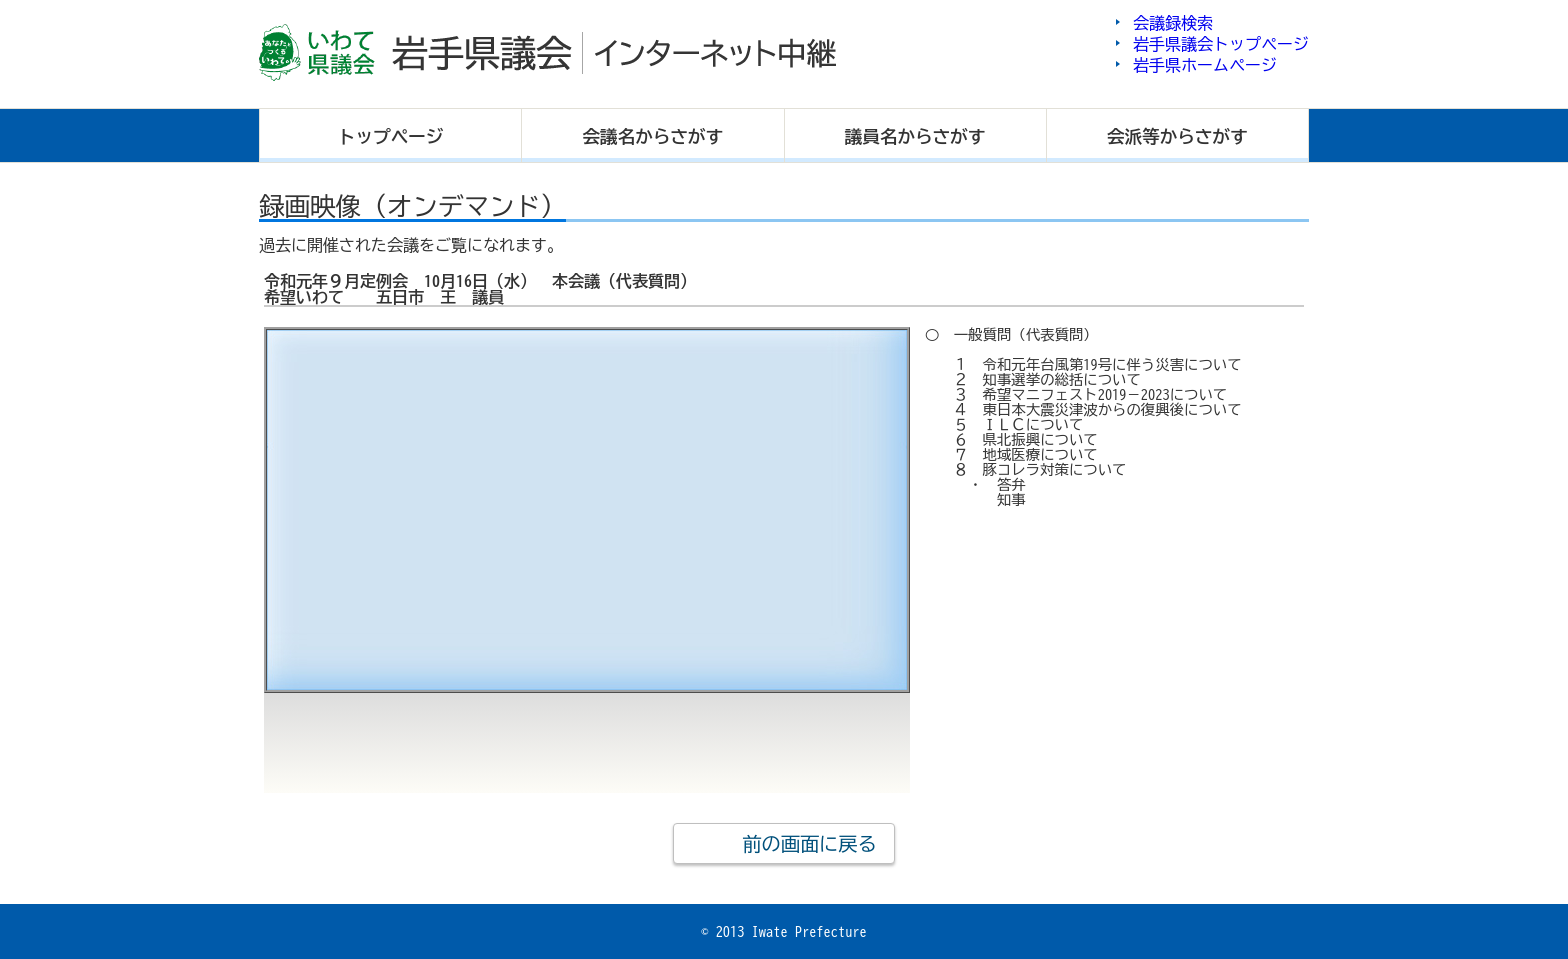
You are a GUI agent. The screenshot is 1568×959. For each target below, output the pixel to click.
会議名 (653, 136)
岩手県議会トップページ (1221, 44)
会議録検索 (1173, 23)
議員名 (915, 136)
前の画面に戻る (809, 843)
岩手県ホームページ (1205, 65)
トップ (391, 136)
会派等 (1177, 136)
